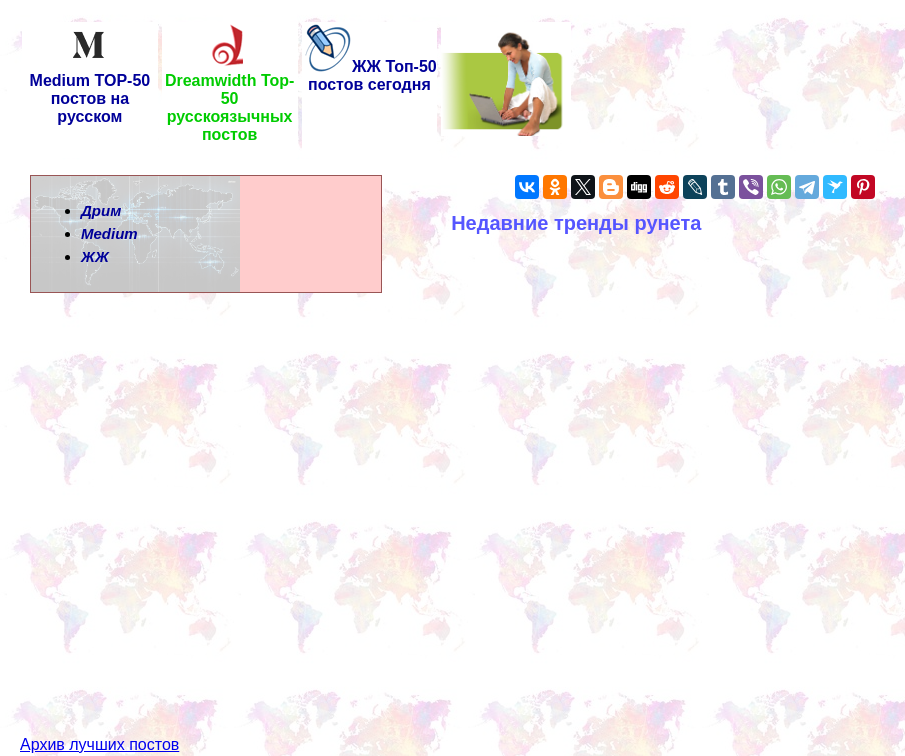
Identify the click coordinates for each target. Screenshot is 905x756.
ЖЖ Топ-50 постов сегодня (369, 75)
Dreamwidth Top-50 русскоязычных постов (229, 100)
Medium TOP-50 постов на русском (90, 91)
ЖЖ (95, 256)
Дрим (101, 210)
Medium (109, 233)
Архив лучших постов (99, 708)
